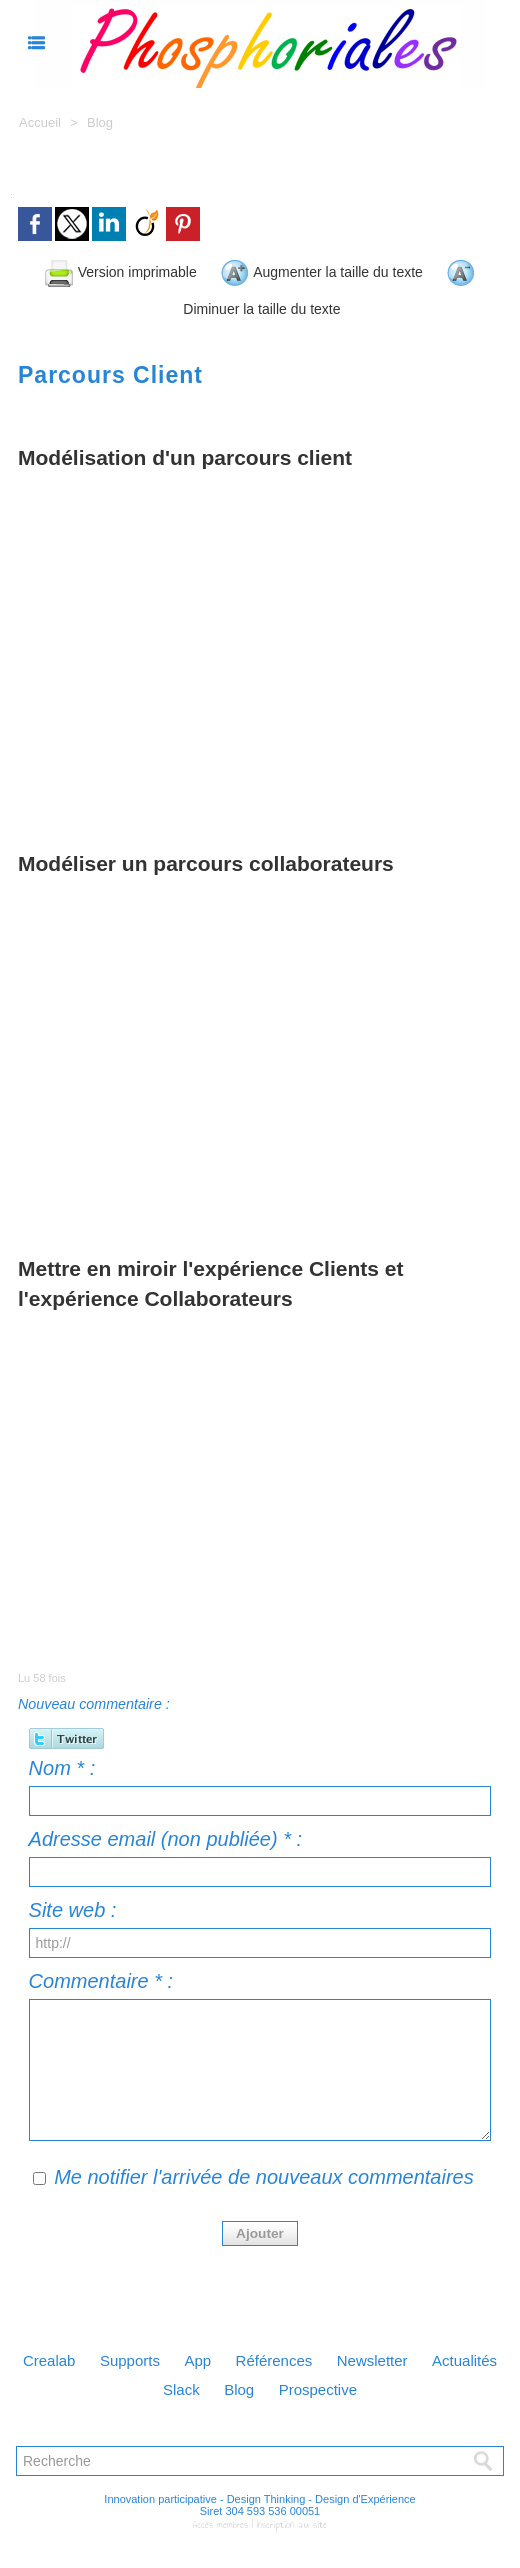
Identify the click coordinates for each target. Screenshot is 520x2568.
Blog (100, 122)
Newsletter (432, 2354)
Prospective (373, 2384)
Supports (167, 2354)
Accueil (40, 122)
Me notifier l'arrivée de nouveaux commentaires (264, 2171)
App (241, 2354)
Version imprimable (129, 269)
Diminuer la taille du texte (295, 303)
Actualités (139, 2384)
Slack (222, 2384)
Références (325, 2354)
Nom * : (62, 1762)
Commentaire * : (101, 1975)
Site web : (73, 1904)
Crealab (78, 2354)
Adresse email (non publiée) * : (165, 1833)
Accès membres (224, 2520)
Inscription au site (290, 2520)
